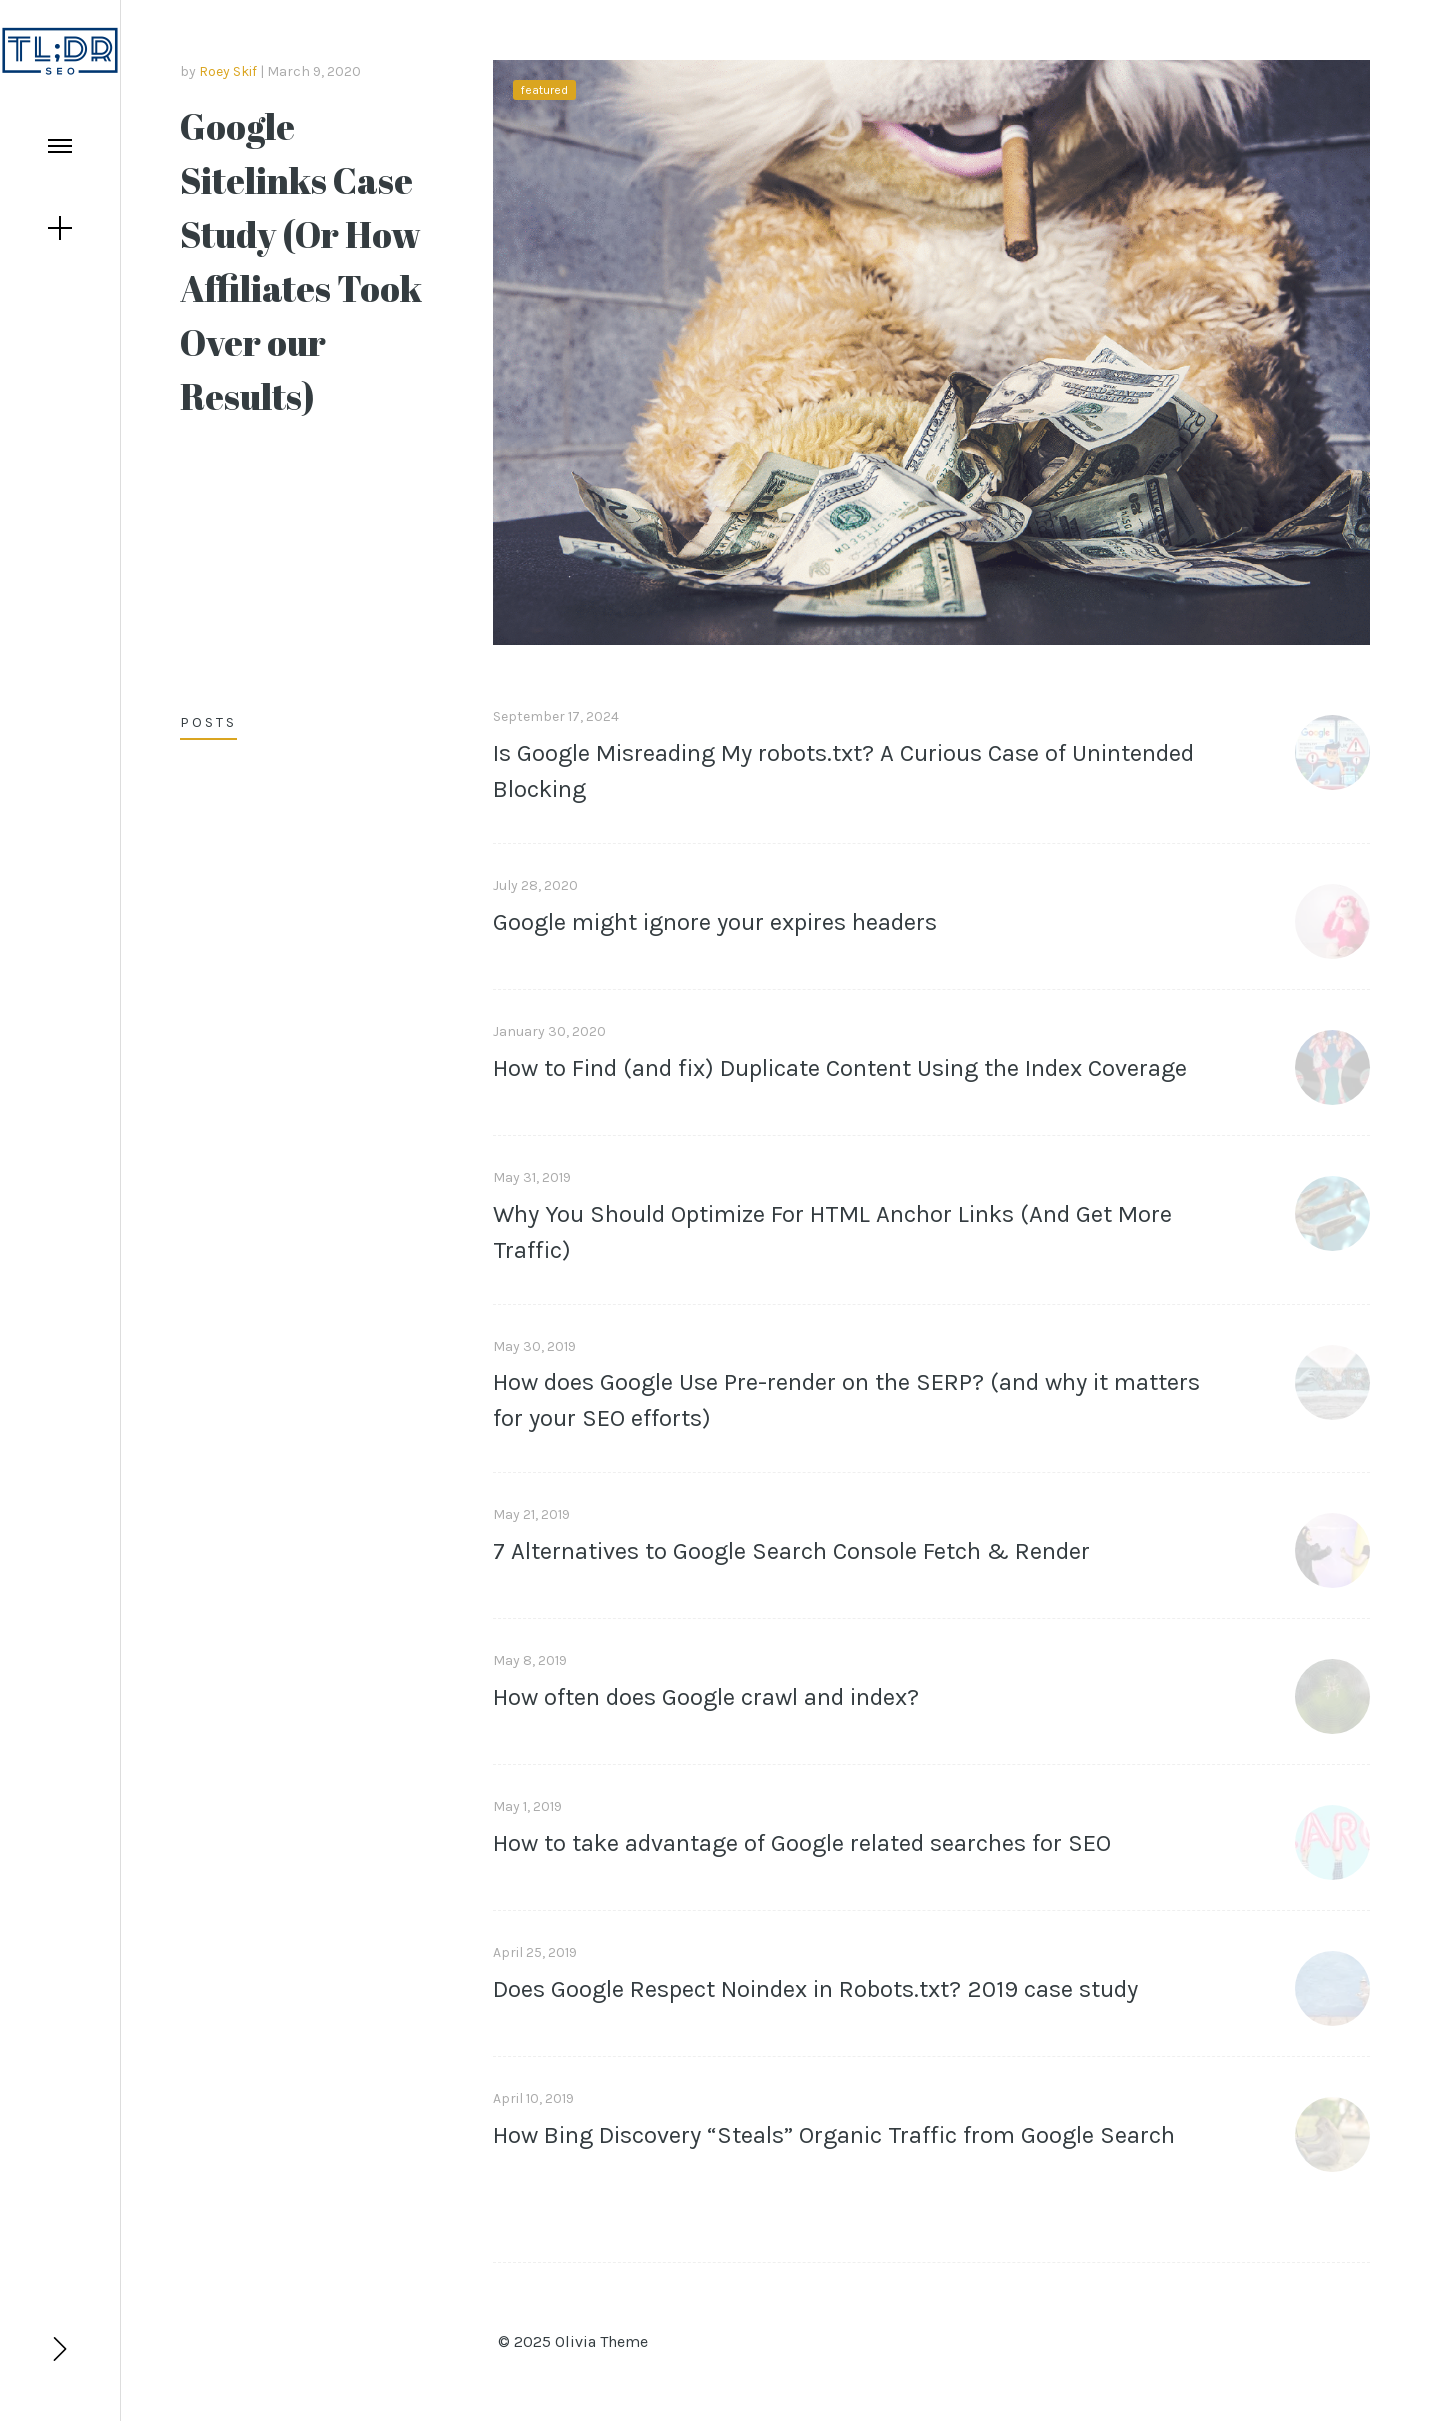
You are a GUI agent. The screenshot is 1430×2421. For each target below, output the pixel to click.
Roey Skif (228, 71)
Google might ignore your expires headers (715, 922)
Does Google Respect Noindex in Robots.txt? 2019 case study (815, 1989)
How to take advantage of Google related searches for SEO (802, 1843)
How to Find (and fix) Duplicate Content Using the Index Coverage (840, 1068)
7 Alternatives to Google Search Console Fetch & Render (791, 1551)
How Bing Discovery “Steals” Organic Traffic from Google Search (834, 2135)
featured (544, 90)
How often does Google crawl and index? (706, 1697)
